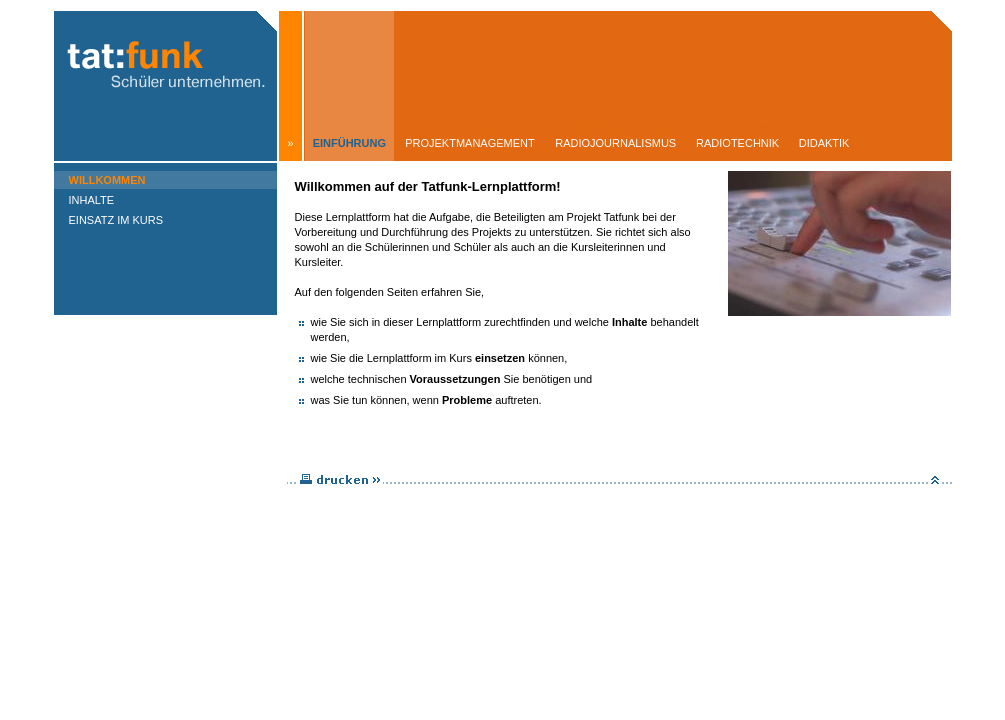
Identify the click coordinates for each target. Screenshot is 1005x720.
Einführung (349, 143)
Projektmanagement (470, 143)
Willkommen (107, 180)
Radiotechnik (737, 143)
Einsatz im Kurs (116, 220)
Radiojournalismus (615, 143)
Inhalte (92, 200)
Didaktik (824, 143)
